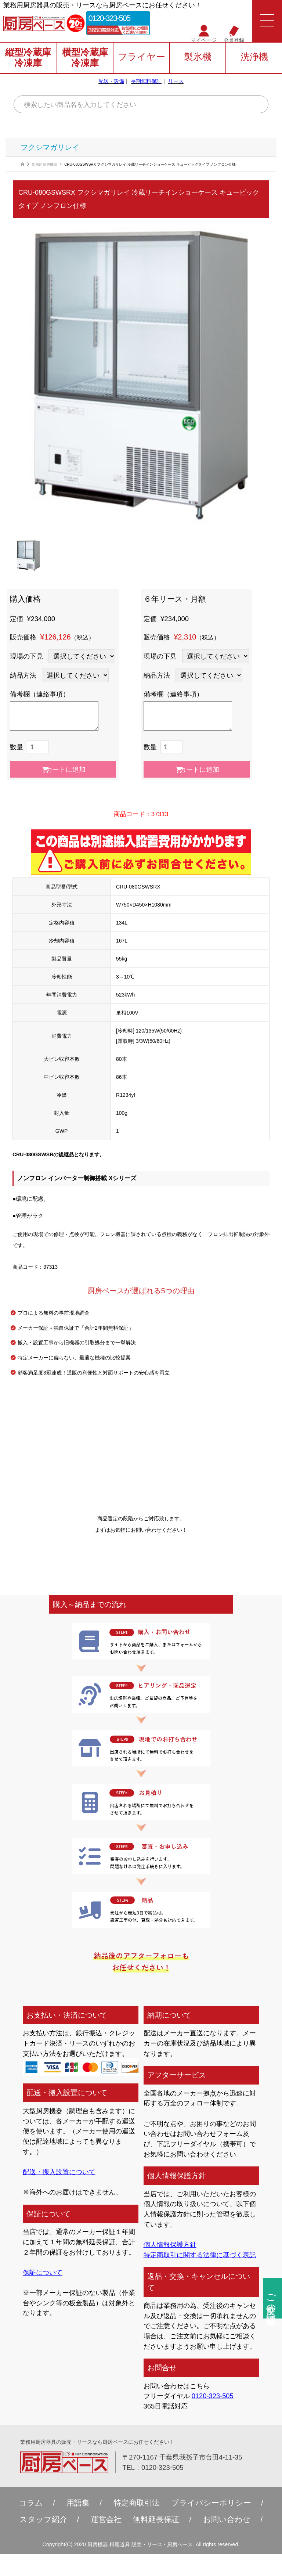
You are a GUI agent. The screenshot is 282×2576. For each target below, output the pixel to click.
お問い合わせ (227, 2519)
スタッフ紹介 (43, 2519)
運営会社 (106, 2519)
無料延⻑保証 (156, 2519)
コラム (31, 2502)
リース (176, 81)
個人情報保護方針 (170, 2244)
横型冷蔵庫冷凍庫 (85, 57)
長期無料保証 (146, 81)
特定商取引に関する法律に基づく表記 (200, 2255)
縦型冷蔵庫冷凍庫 (28, 57)
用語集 (78, 2502)
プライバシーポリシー (211, 2502)
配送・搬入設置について (59, 2172)
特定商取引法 (136, 2502)
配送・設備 (111, 81)
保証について (42, 2272)
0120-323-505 (109, 18)
